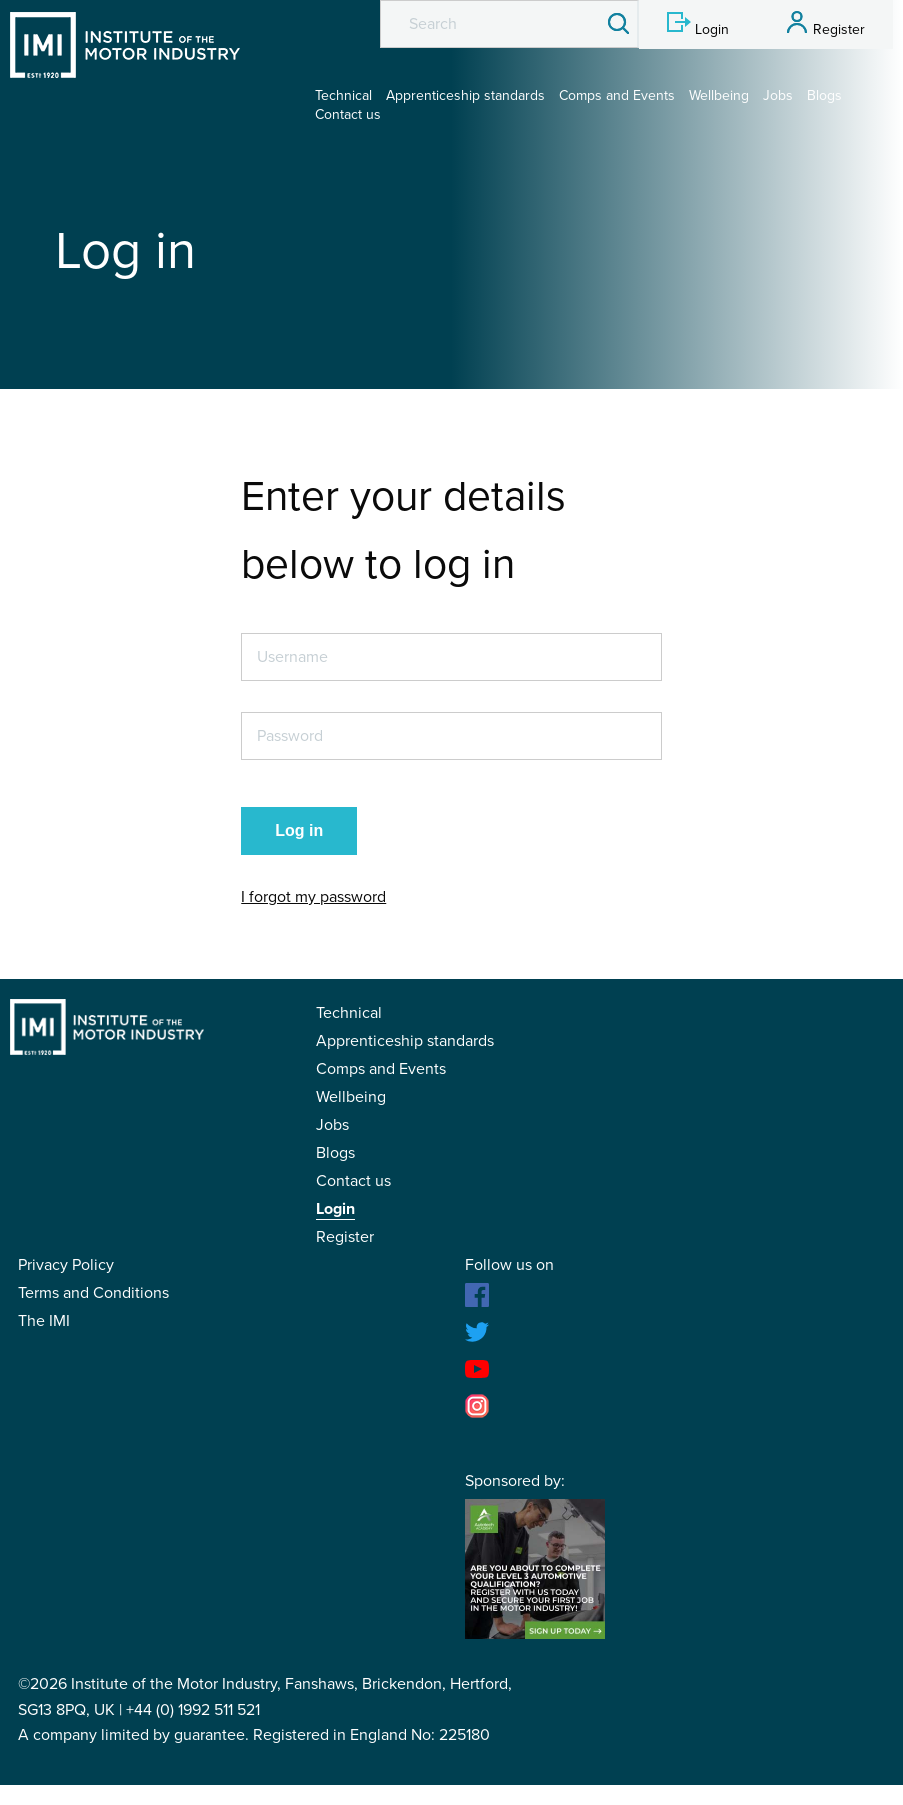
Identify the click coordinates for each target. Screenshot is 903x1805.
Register (345, 1237)
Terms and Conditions (93, 1293)
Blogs (824, 95)
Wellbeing (719, 95)
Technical (343, 95)
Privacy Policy (66, 1265)
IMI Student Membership (125, 45)
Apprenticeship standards (465, 95)
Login (335, 1209)
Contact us (348, 114)
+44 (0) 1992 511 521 (193, 1710)
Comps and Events (617, 95)
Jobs (778, 95)
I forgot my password (313, 897)
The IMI (44, 1321)
